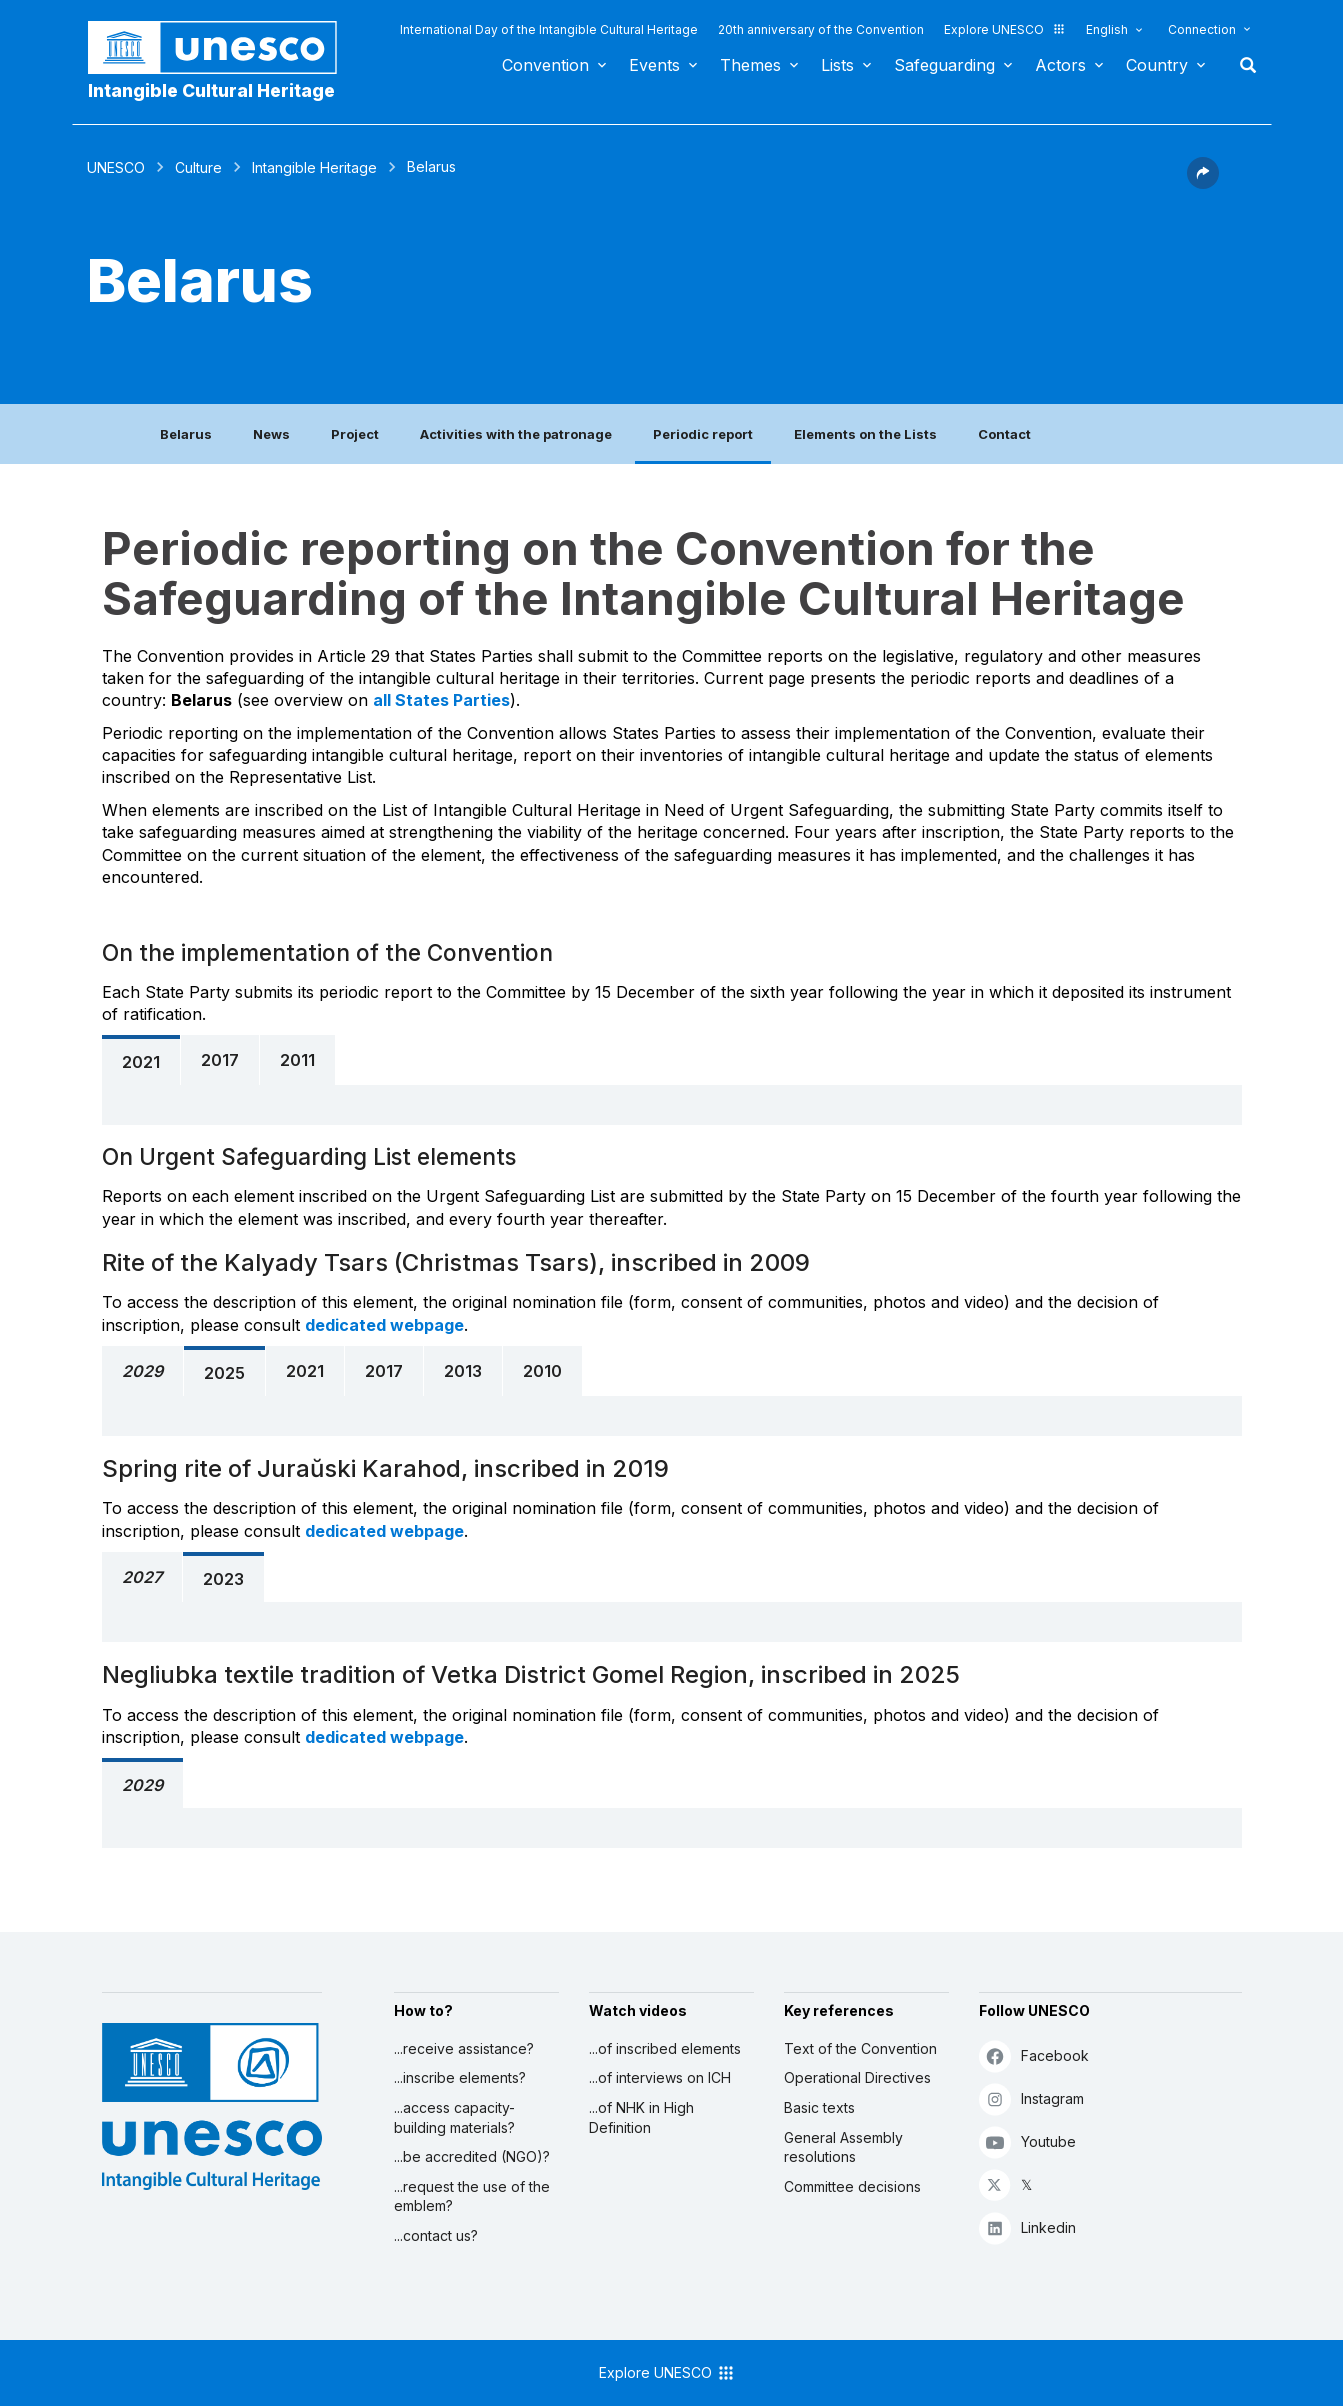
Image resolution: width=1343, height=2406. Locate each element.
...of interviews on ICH (660, 2077)
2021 (141, 1062)
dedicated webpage (384, 1325)
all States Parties (441, 700)
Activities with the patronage (516, 434)
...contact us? (436, 2235)
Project (355, 434)
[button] (1203, 183)
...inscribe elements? (460, 2077)
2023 (223, 1579)
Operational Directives (857, 2077)
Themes (750, 65)
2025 (224, 1373)
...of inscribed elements (665, 2048)
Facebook (1034, 2055)
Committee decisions (852, 2186)
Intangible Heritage (314, 167)
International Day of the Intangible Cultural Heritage (549, 29)
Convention (545, 65)
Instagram (1031, 2098)
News (271, 434)
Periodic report (703, 434)
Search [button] (1242, 65)
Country (1157, 65)
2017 (220, 1060)
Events (654, 65)
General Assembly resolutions (843, 2147)
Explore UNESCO (1005, 29)
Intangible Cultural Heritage (211, 90)
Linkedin (1027, 2227)
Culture (198, 167)
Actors (1060, 65)
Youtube (1027, 2141)
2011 (297, 1060)
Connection (1202, 29)
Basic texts (819, 2107)
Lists (837, 65)
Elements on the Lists (865, 434)
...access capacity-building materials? (454, 2117)
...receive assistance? (464, 2048)
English (1107, 29)
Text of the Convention (860, 2048)
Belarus (186, 434)
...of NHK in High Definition (641, 2117)
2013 (463, 1371)
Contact (1004, 434)
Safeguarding (944, 65)
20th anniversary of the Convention (821, 29)
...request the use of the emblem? (472, 2196)
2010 (542, 1371)
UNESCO (116, 167)
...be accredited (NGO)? (472, 2156)
